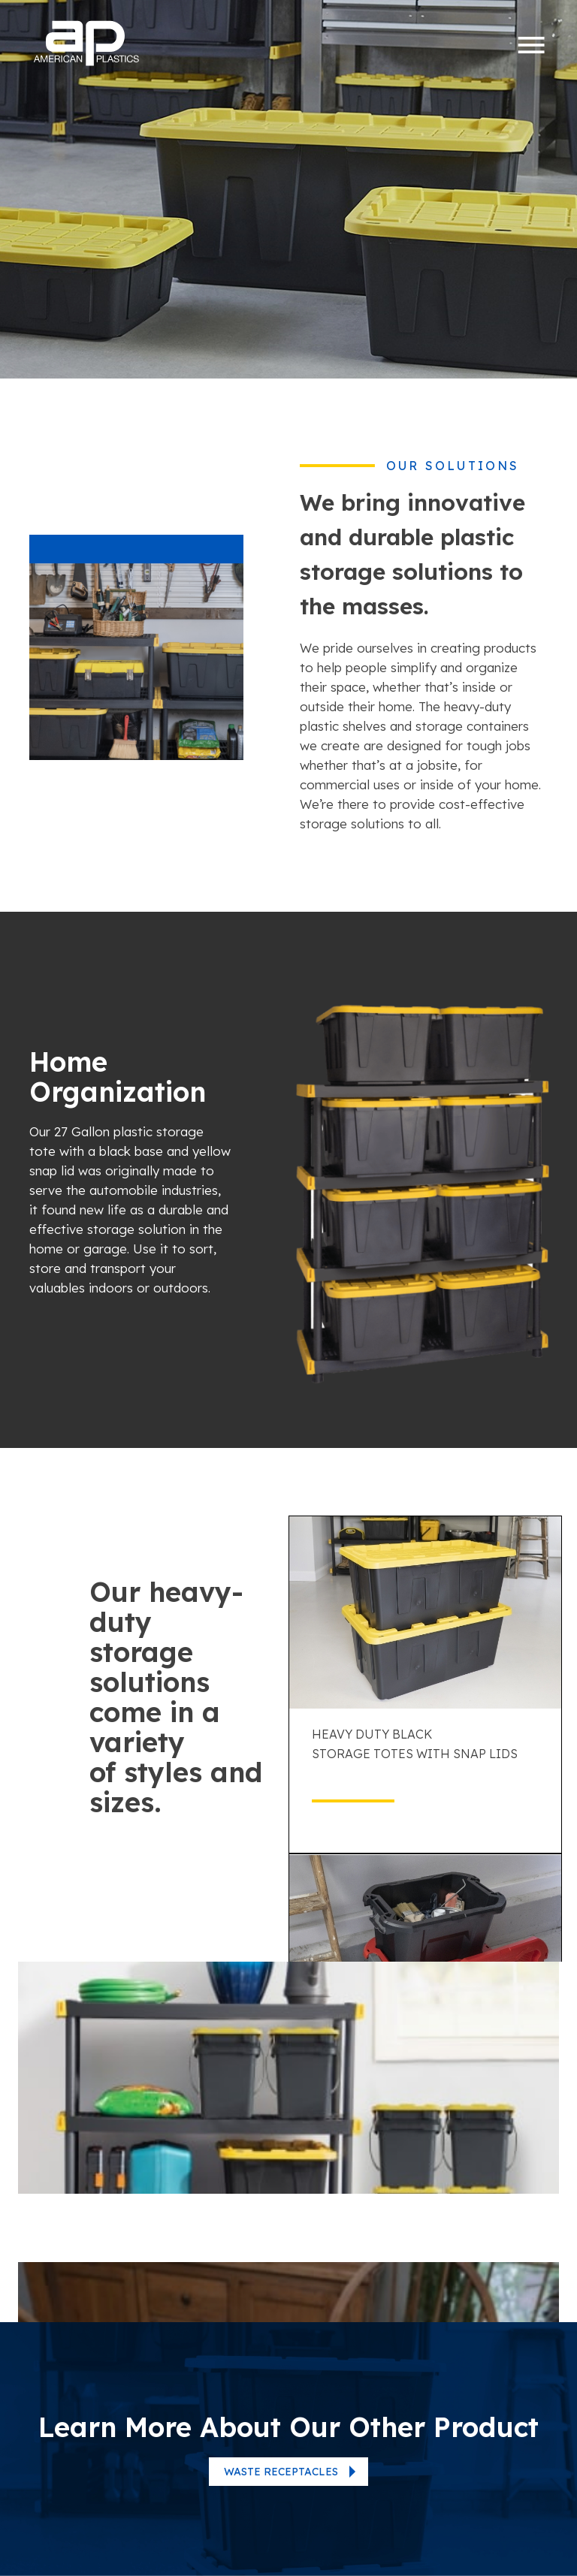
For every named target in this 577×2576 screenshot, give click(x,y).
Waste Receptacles (281, 2471)
